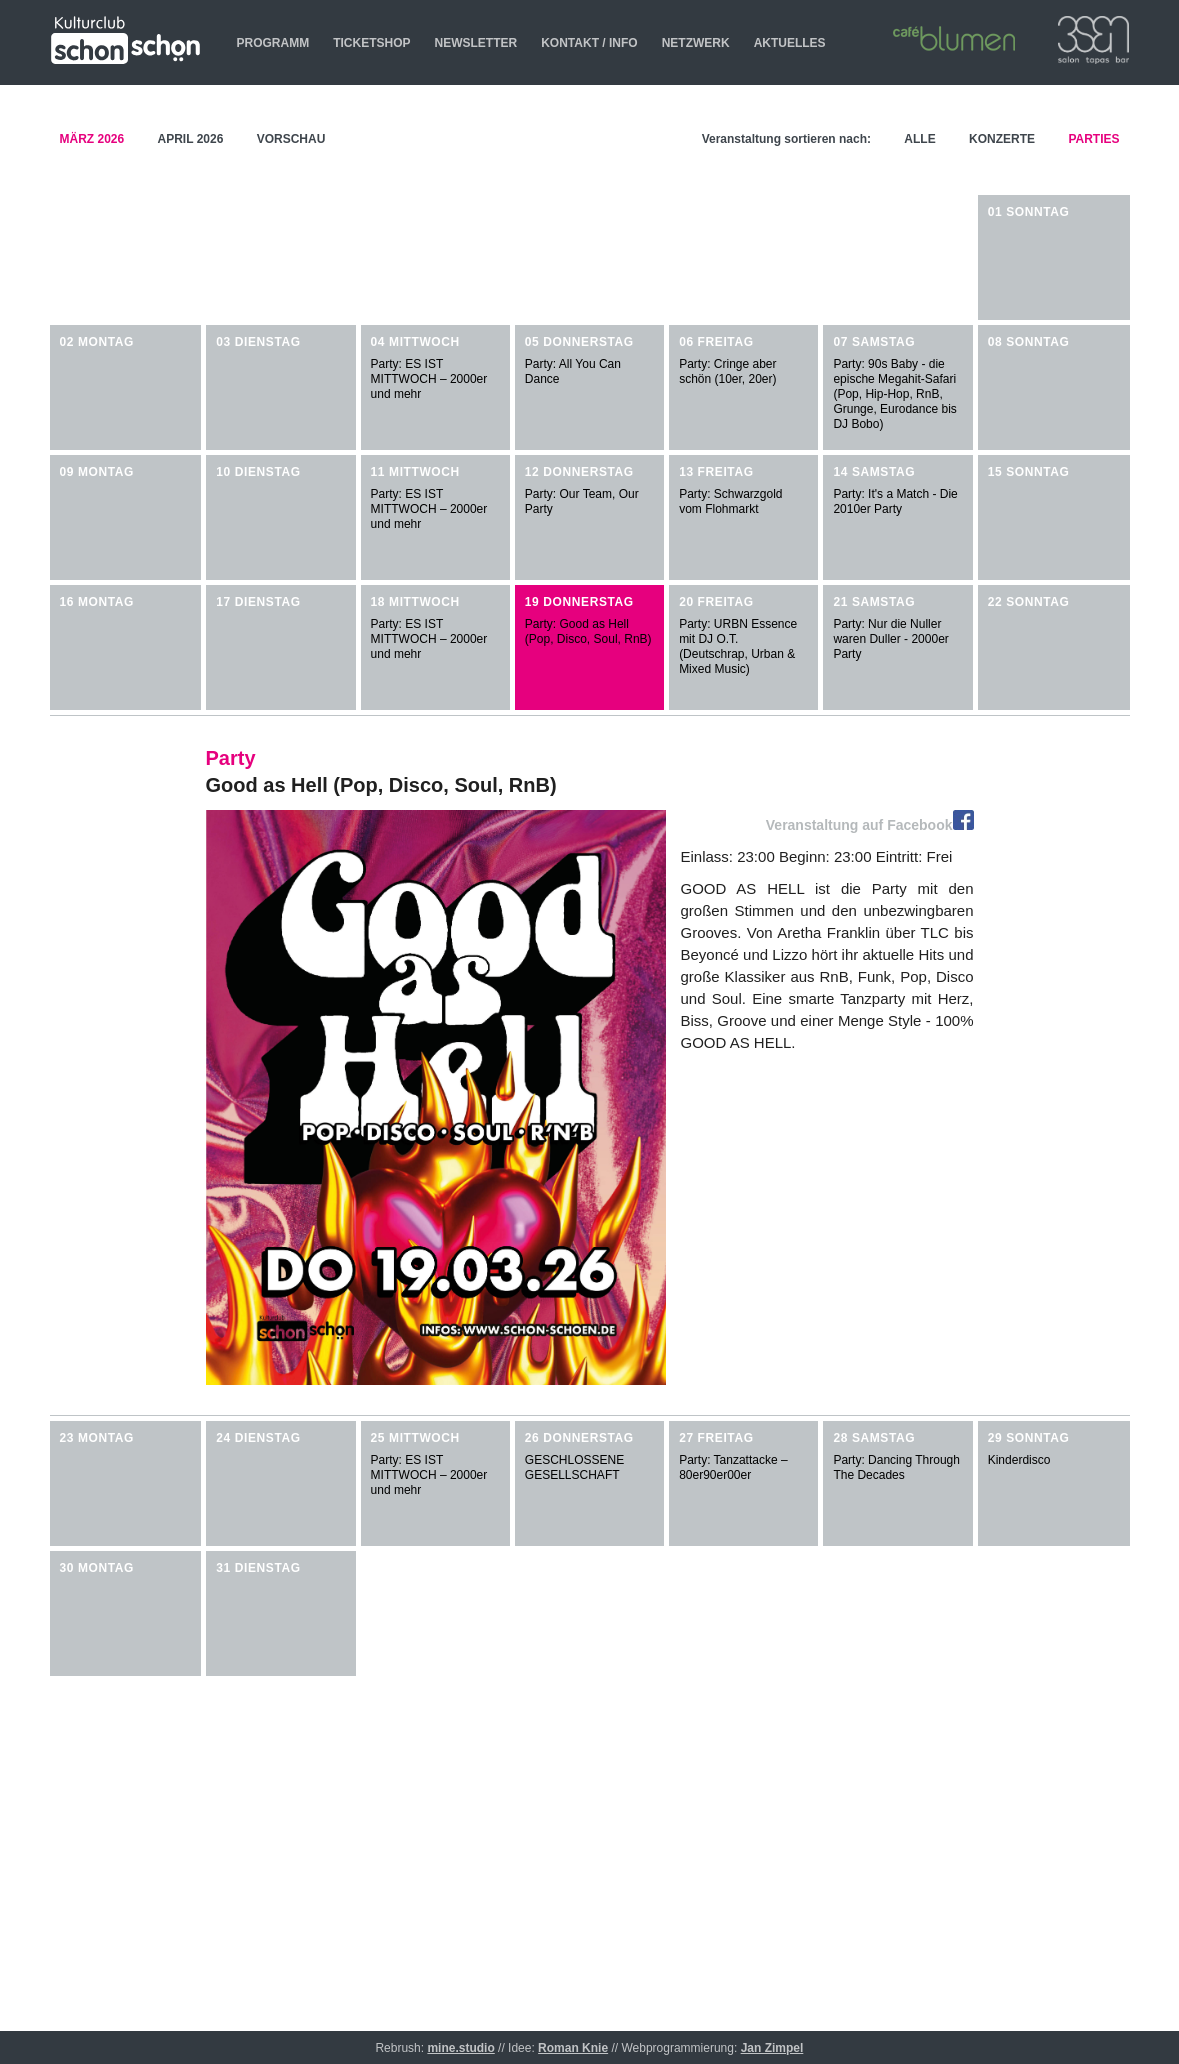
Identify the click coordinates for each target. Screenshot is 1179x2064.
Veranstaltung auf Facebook (870, 825)
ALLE (919, 128)
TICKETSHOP (371, 43)
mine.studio (460, 2048)
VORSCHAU (291, 128)
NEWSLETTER (476, 43)
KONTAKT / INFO (589, 43)
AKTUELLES (790, 43)
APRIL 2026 (192, 128)
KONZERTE (1002, 128)
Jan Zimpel (772, 2048)
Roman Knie (573, 2048)
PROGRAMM (273, 43)
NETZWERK (696, 43)
